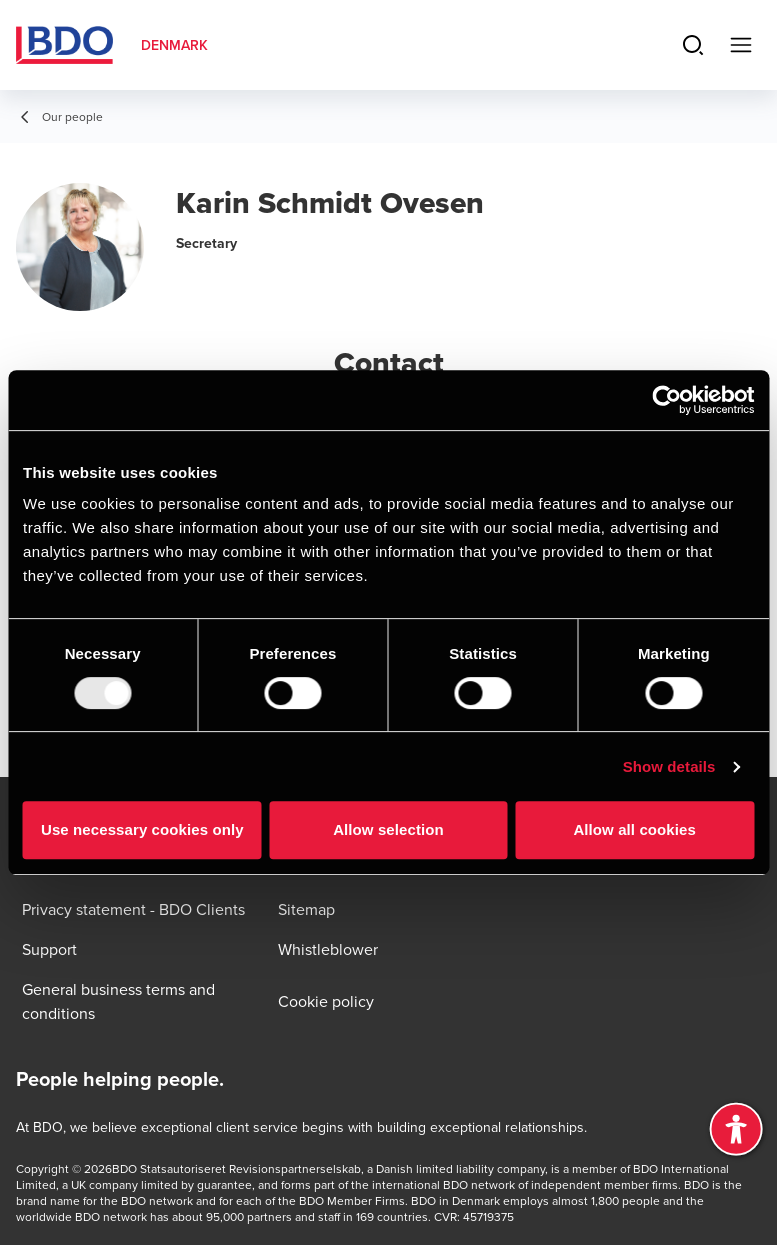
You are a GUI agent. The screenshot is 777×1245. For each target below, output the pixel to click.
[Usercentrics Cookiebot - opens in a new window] (666, 400)
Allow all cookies (634, 829)
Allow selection (388, 829)
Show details (669, 766)
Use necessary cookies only (142, 829)
